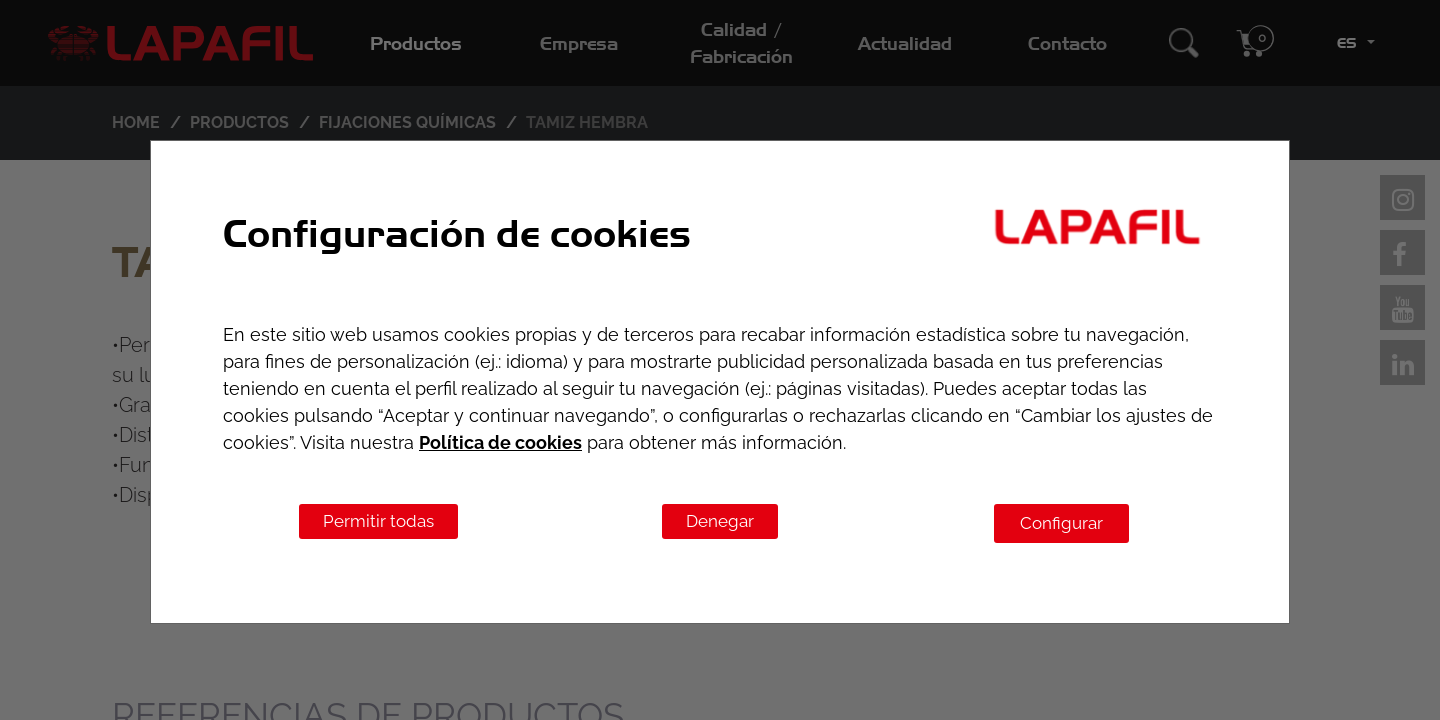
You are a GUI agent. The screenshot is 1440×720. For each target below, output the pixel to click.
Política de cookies (500, 442)
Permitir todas (378, 521)
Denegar (720, 521)
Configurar (1061, 523)
